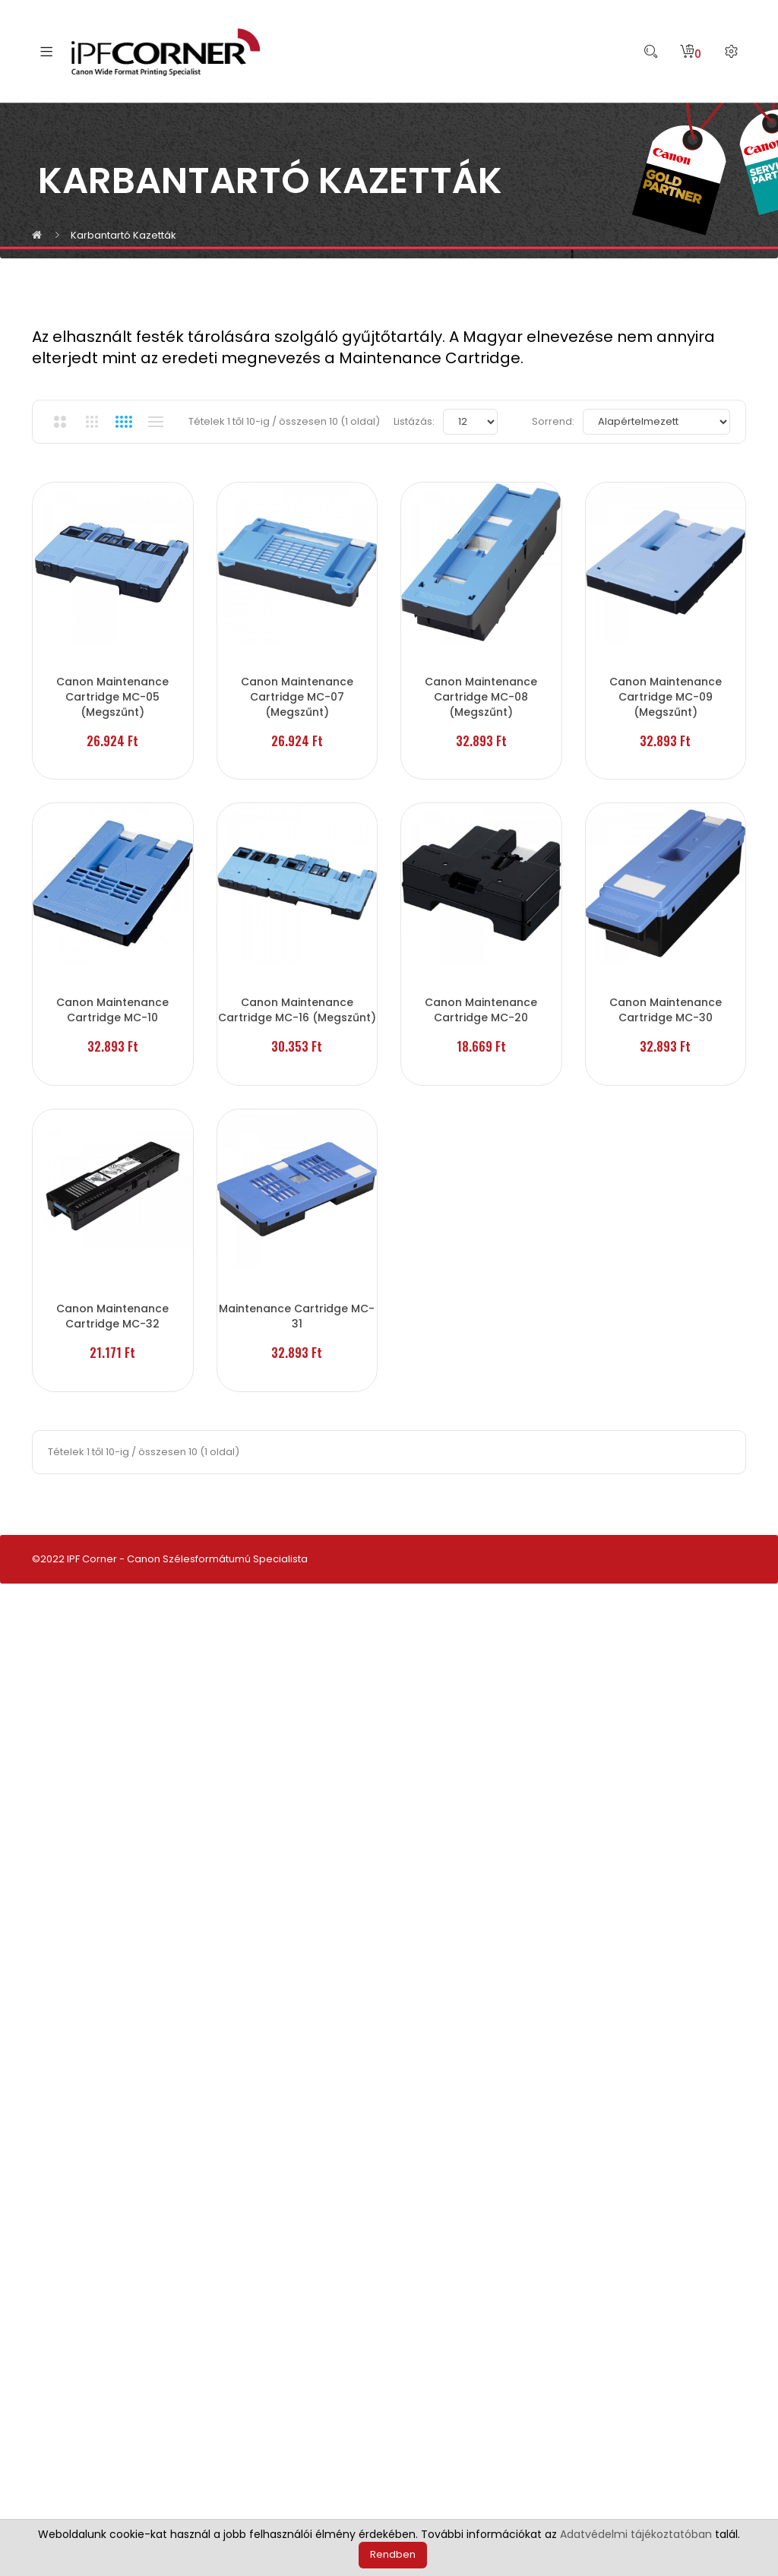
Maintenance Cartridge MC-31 (300, 1924)
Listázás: (414, 421)
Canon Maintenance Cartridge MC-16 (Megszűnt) (300, 1308)
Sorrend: (553, 421)
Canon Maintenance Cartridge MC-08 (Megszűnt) (486, 691)
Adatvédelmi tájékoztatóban (636, 2534)
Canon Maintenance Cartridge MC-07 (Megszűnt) (300, 691)
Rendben (393, 2554)
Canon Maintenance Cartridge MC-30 (114, 1615)
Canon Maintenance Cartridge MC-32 (114, 1924)
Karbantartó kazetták (123, 235)
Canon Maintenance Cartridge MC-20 (486, 1308)
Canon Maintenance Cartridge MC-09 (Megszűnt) (113, 999)
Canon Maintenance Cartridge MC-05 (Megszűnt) (113, 691)
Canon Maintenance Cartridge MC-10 (114, 1308)
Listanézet (155, 422)
